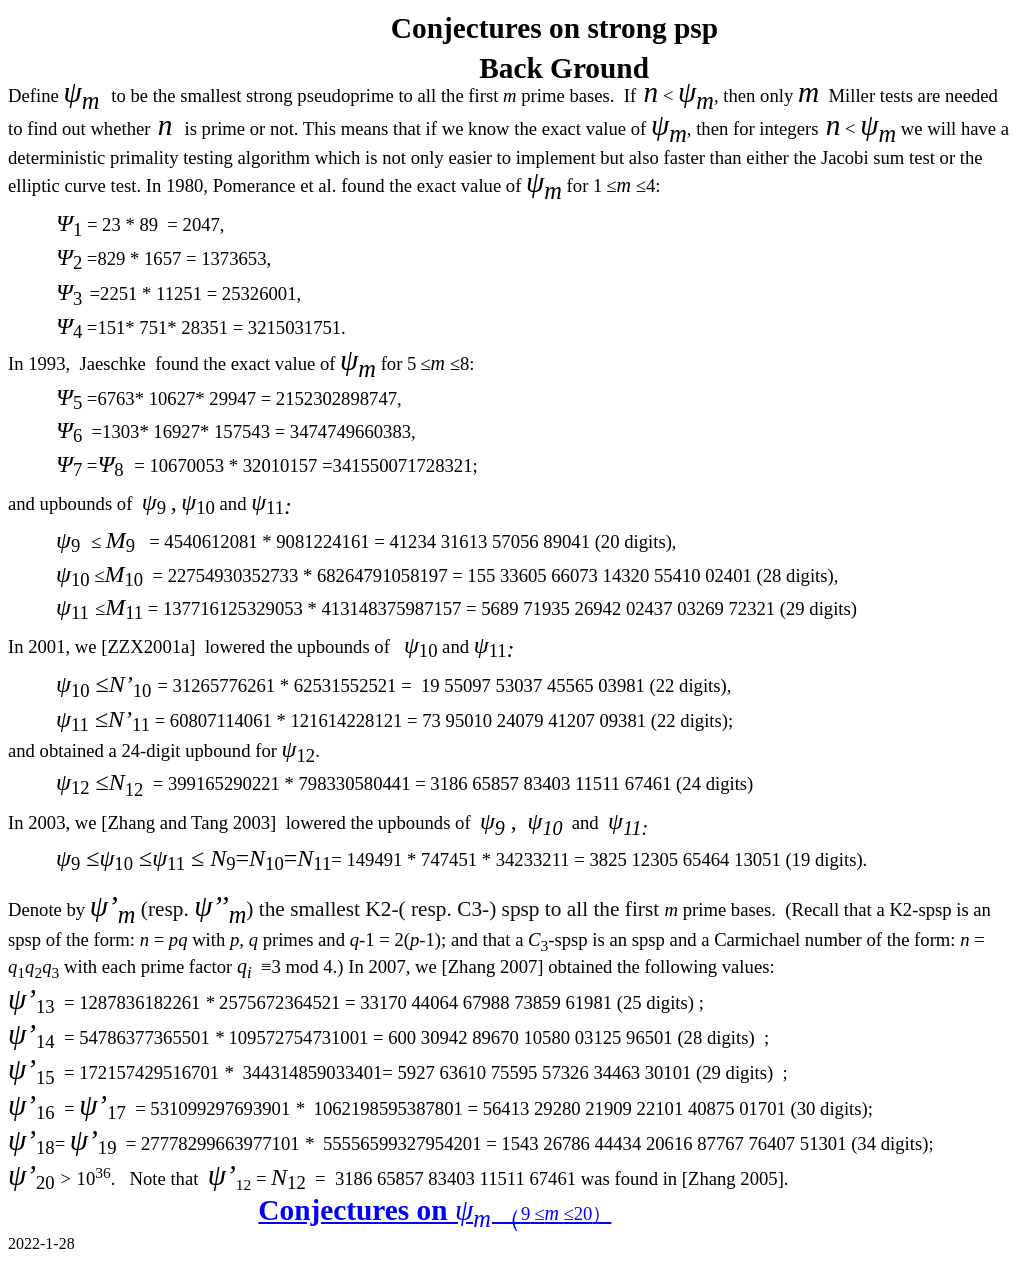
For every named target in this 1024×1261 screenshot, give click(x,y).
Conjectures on (434, 1210)
